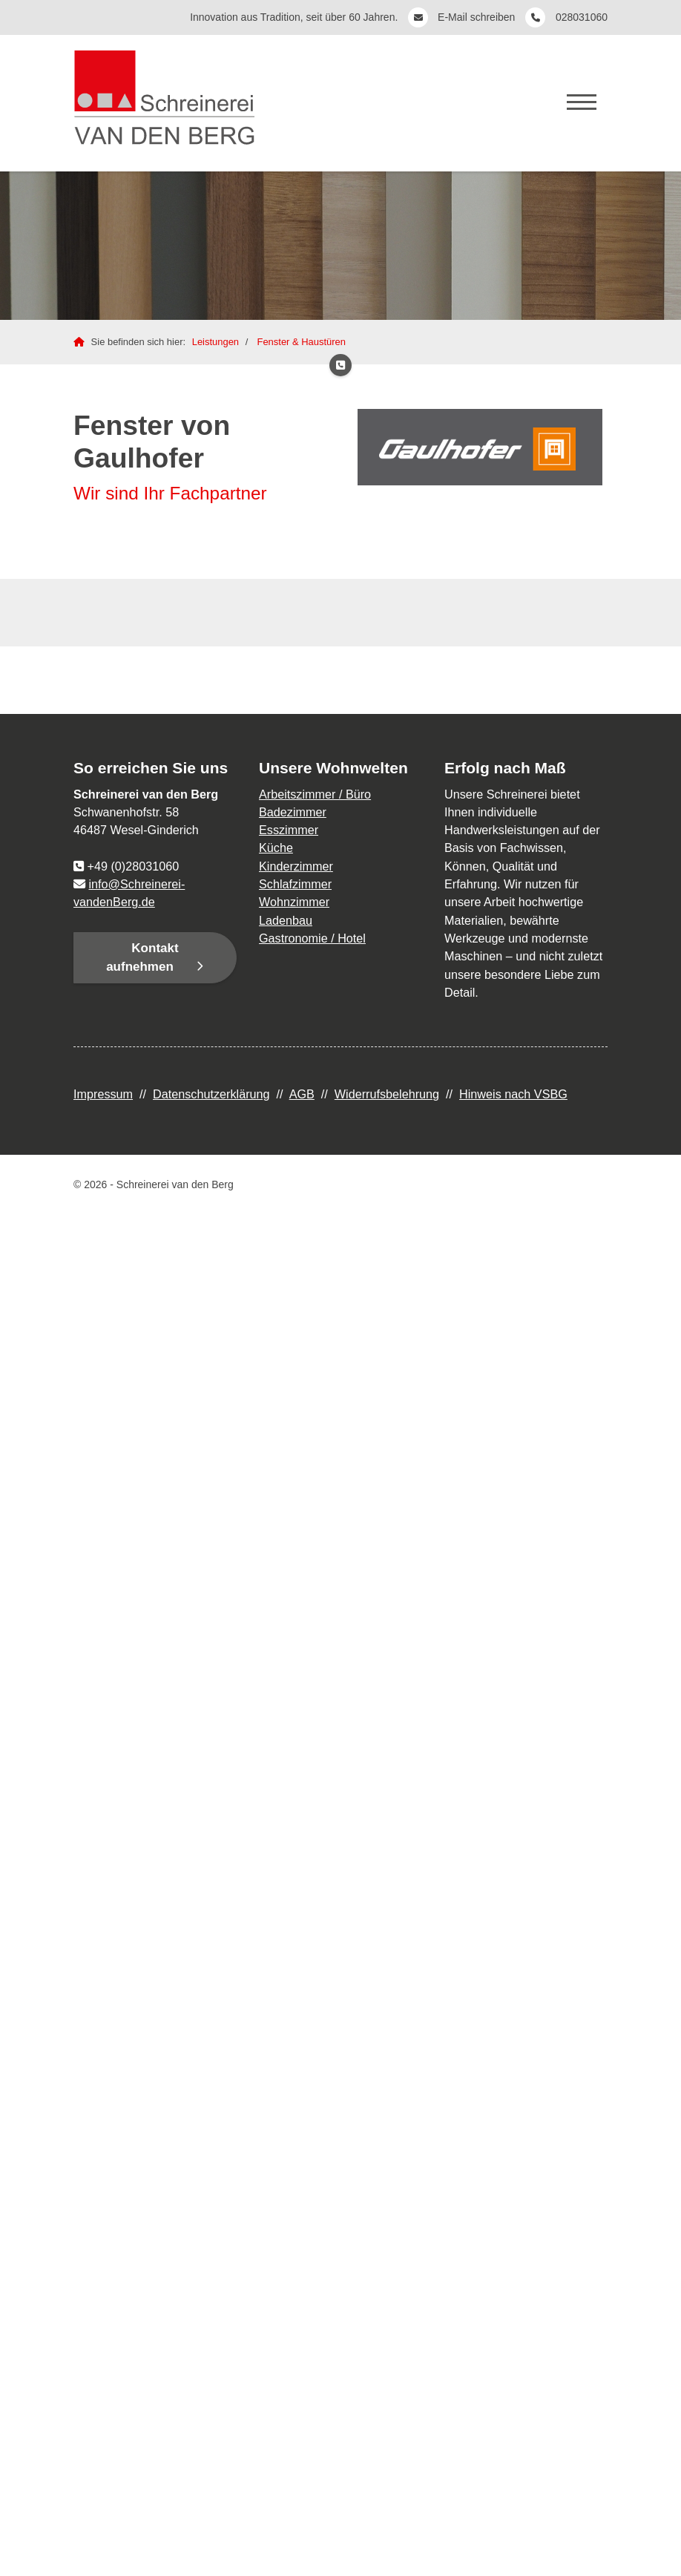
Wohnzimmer (294, 901)
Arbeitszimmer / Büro (315, 794)
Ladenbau (285, 920)
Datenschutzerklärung (211, 1094)
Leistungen (215, 341)
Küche (276, 847)
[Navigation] (582, 101)
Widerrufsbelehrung (387, 1094)
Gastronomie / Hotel (312, 938)
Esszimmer (288, 829)
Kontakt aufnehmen (142, 957)
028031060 (582, 17)
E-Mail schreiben (478, 17)
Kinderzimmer (296, 866)
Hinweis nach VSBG (513, 1094)
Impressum (103, 1094)
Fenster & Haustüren (301, 341)
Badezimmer (292, 812)
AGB (302, 1094)
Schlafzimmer (295, 884)
